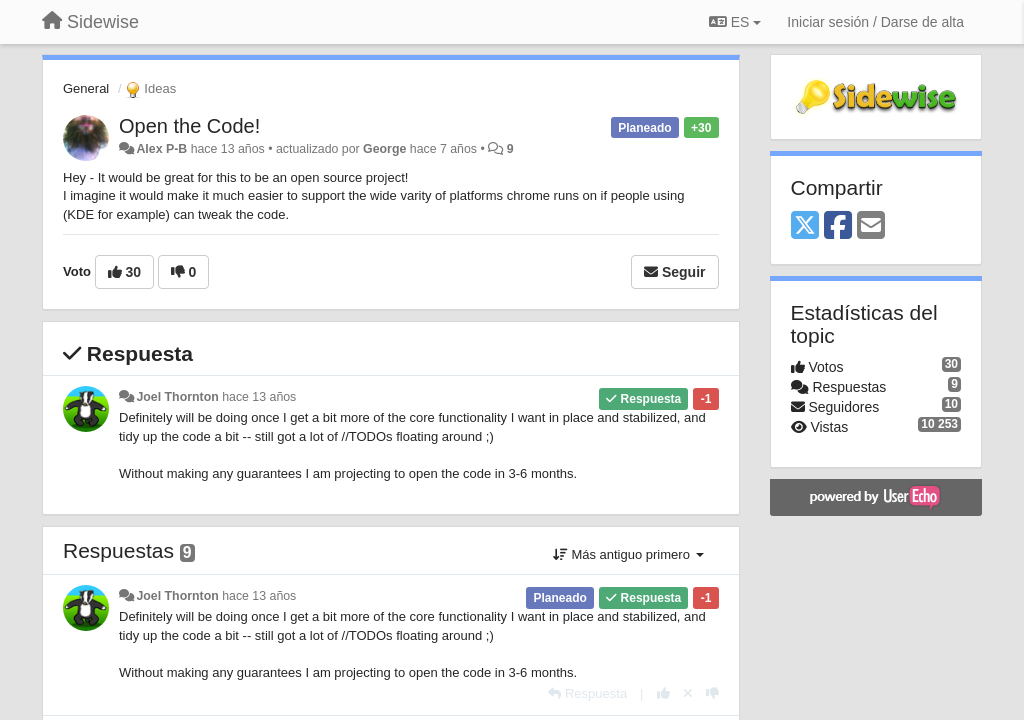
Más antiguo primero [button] (628, 554)
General (86, 88)
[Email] (871, 226)
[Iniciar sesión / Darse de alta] (875, 22)
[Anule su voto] (688, 693)
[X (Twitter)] (805, 226)
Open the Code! (189, 126)
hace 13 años (259, 397)
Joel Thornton (177, 397)
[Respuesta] (587, 693)
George (384, 149)
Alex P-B (161, 149)
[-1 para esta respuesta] (712, 693)
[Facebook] (838, 226)
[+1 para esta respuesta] (663, 693)
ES (735, 22)
